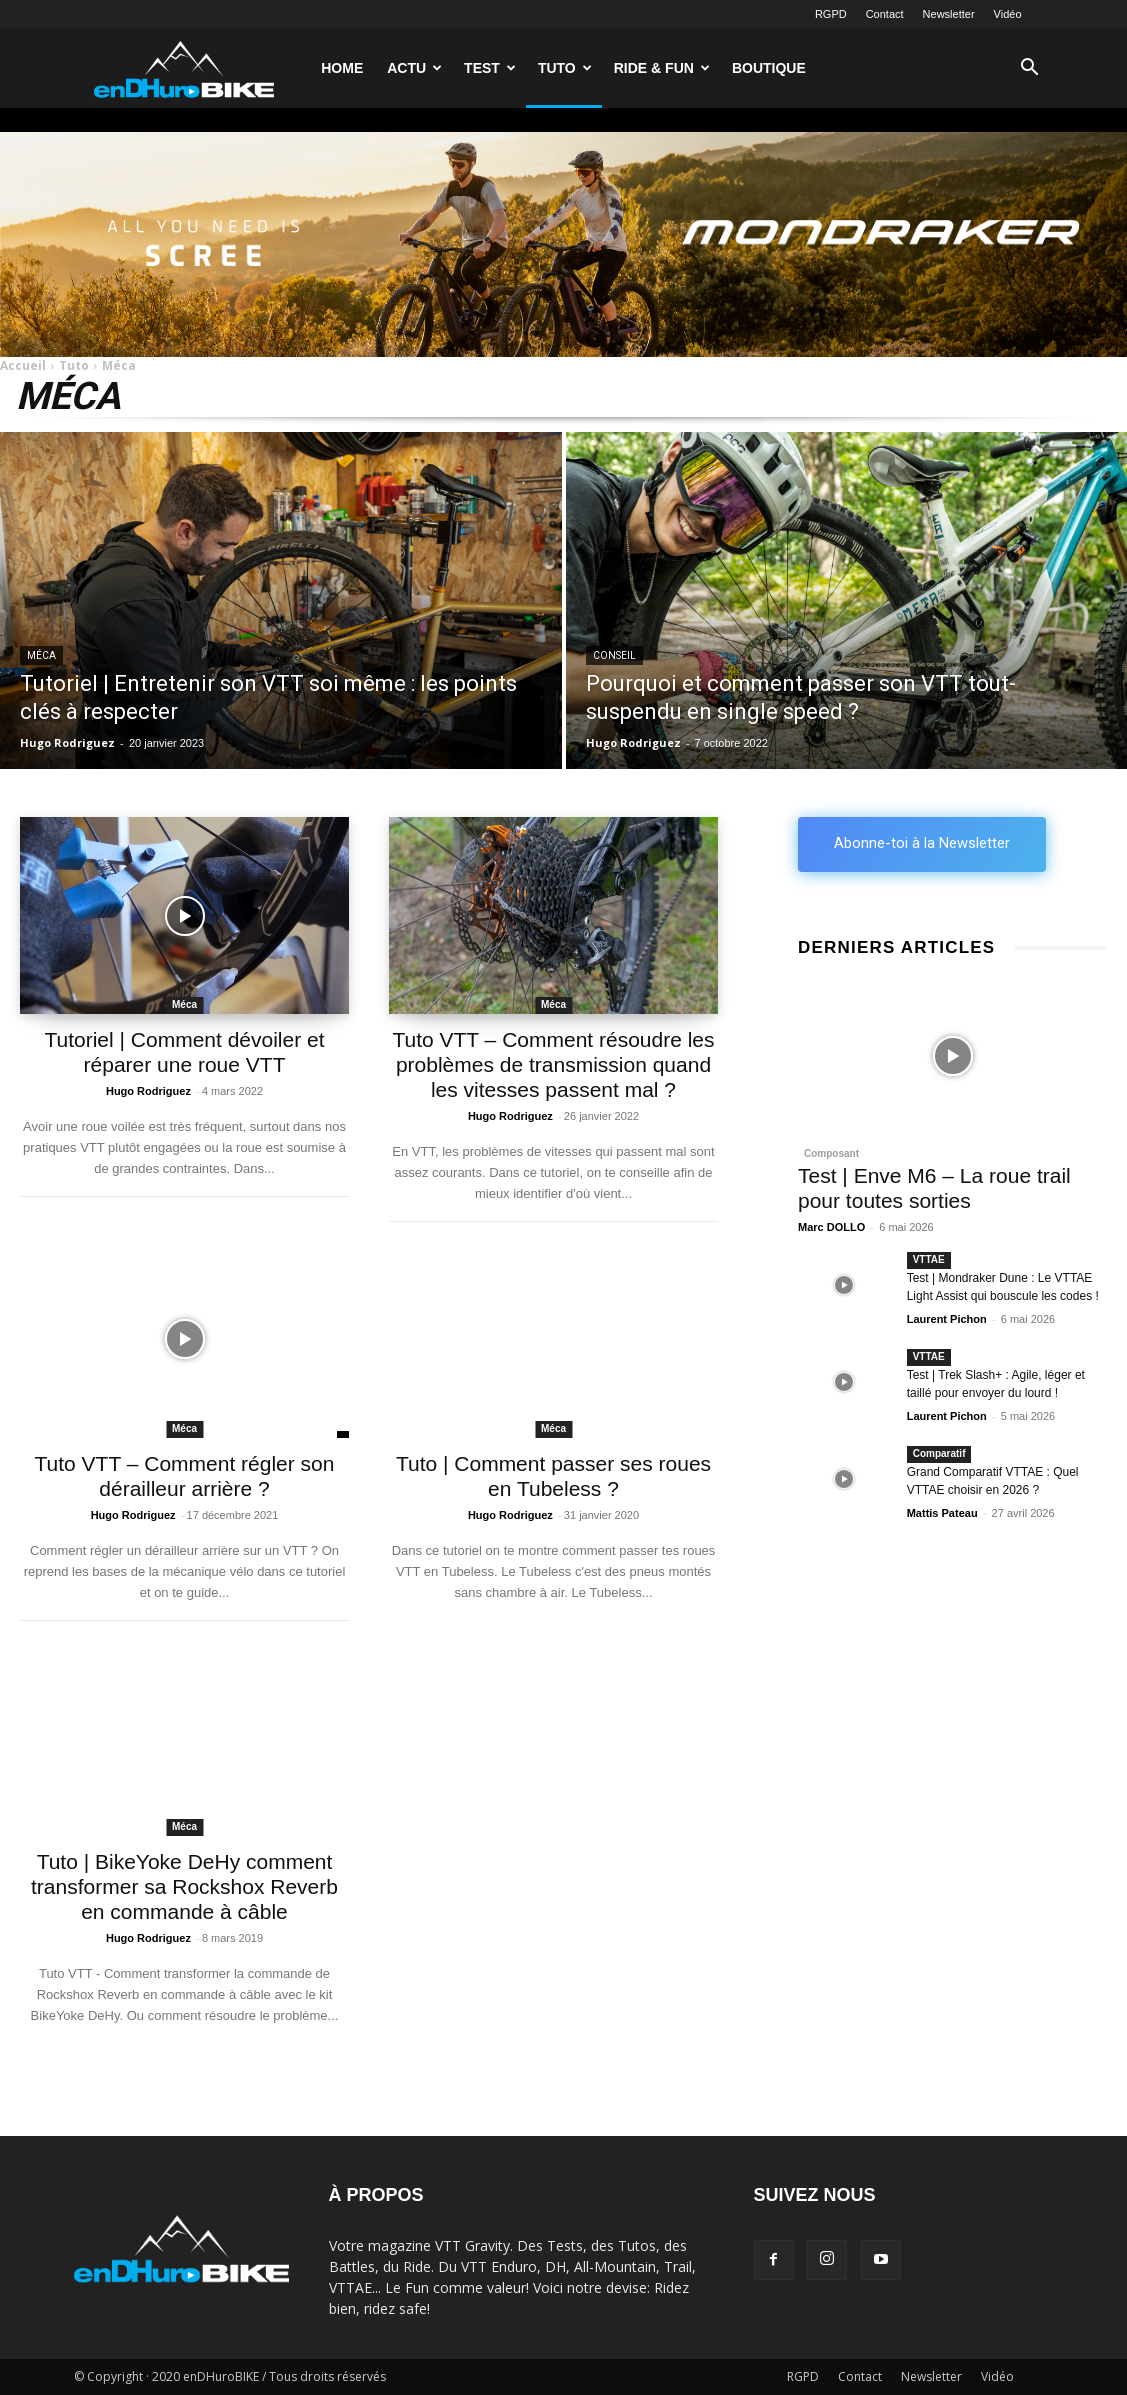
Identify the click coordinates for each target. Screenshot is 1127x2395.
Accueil (23, 365)
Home (342, 68)
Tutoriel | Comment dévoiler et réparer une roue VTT (184, 1052)
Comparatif (939, 1453)
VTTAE (929, 1259)
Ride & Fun (662, 68)
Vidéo (1008, 14)
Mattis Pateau (942, 1513)
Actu (414, 68)
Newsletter (949, 14)
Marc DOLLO (831, 1227)
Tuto (565, 68)
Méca (41, 655)
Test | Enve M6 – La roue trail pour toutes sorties (934, 1188)
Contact (885, 14)
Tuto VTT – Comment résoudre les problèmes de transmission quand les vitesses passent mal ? (553, 1064)
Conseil (614, 655)
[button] (1030, 69)
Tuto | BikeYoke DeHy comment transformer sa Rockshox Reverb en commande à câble (184, 1886)
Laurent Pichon (947, 1319)
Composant (831, 1153)
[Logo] (184, 67)
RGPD (831, 14)
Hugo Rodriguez (148, 1091)
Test (490, 68)
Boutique (769, 68)
